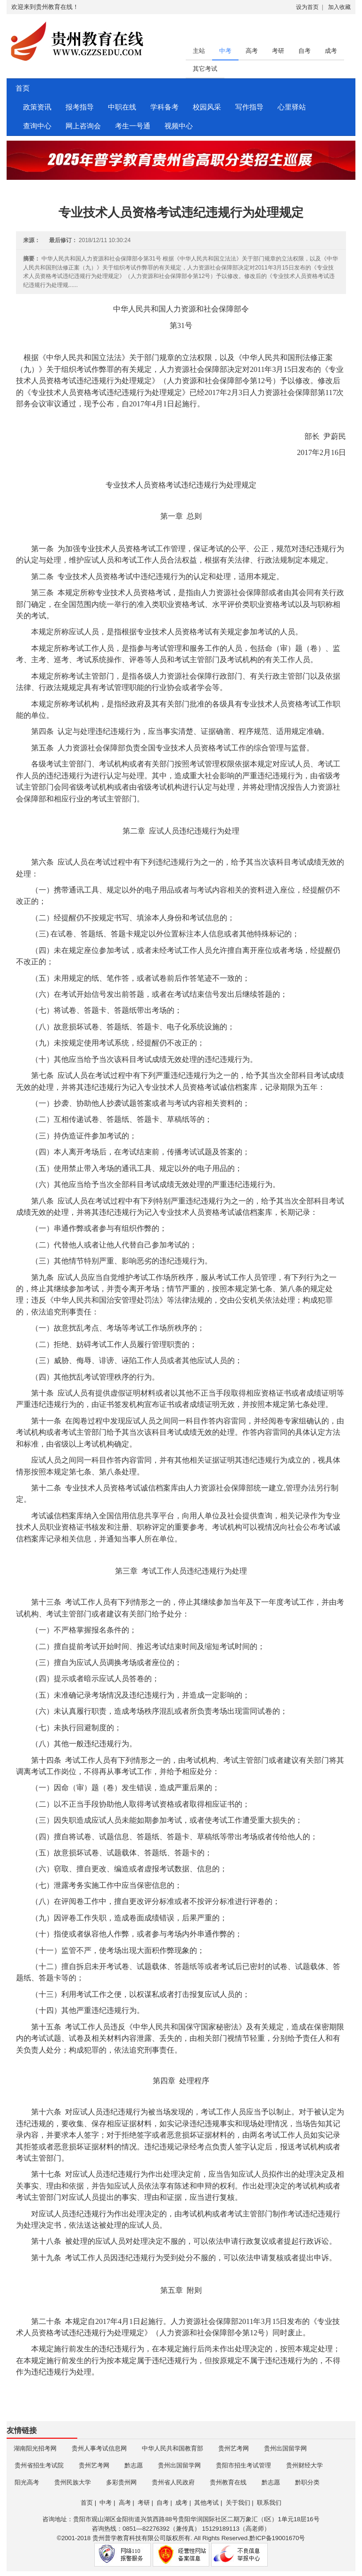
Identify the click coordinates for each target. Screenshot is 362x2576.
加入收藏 (339, 7)
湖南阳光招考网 (35, 2448)
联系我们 (269, 2502)
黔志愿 (133, 2465)
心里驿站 (292, 107)
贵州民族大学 (72, 2482)
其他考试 (206, 2502)
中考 (225, 50)
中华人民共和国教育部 (172, 2448)
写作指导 (249, 107)
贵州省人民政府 (173, 2482)
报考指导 (80, 107)
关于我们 (238, 2502)
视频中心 (179, 126)
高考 (252, 50)
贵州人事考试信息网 (99, 2448)
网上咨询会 (83, 126)
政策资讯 (37, 107)
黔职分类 (307, 2482)
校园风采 (207, 107)
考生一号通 (132, 126)
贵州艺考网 (233, 2448)
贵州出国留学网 (285, 2448)
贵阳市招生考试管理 (243, 2465)
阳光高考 (27, 2482)
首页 (21, 88)
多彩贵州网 (121, 2482)
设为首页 (307, 7)
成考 (331, 50)
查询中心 (37, 126)
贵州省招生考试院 (39, 2465)
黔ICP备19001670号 (277, 2538)
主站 (199, 50)
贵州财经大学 (304, 2465)
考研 (278, 50)
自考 (304, 50)
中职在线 (122, 107)
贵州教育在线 (228, 2482)
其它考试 (205, 68)
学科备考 (164, 107)
